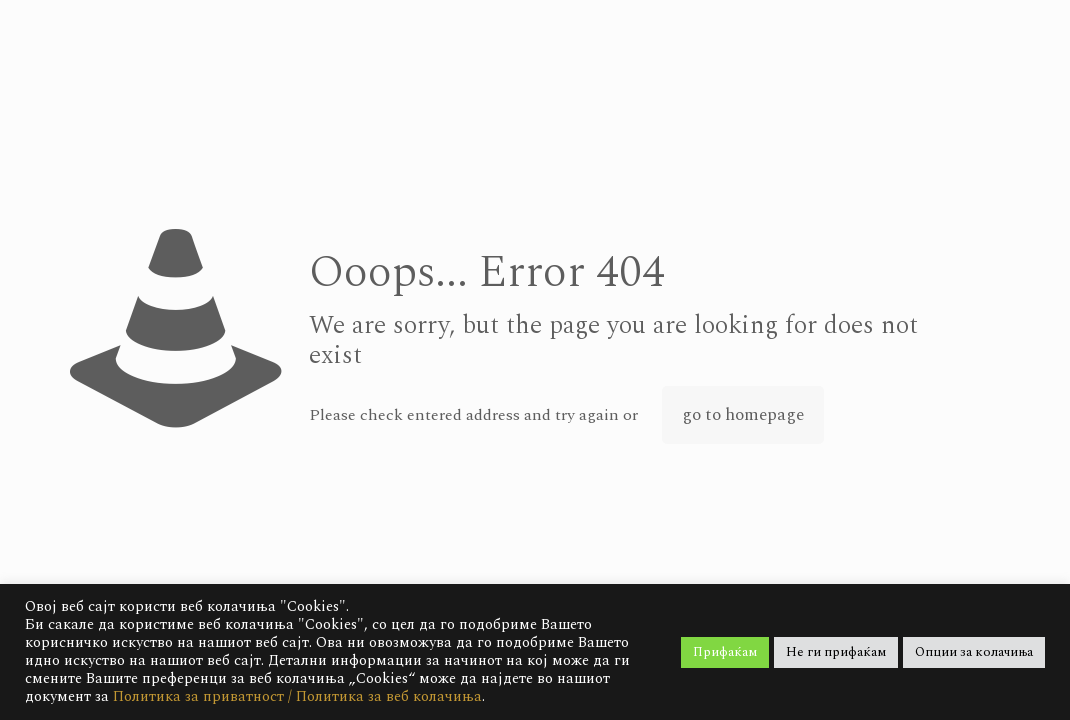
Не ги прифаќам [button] (836, 652)
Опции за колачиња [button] (974, 652)
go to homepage (743, 415)
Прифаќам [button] (725, 652)
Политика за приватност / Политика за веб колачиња (297, 696)
